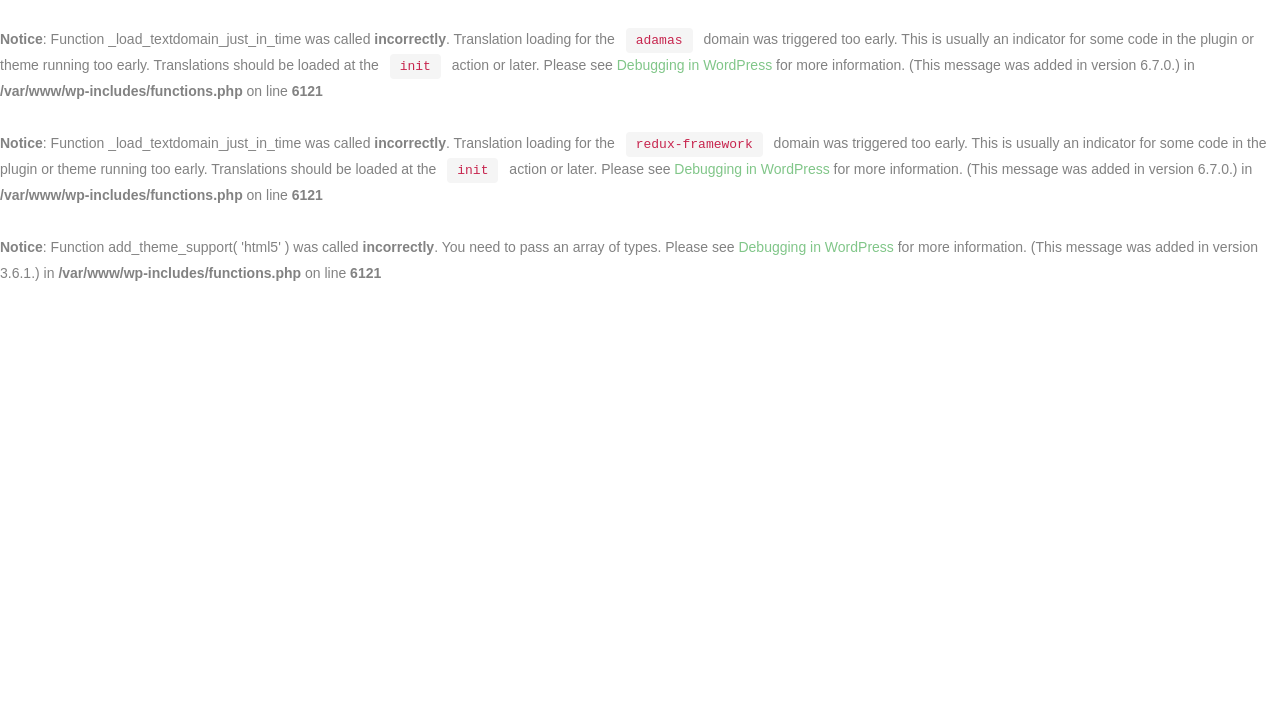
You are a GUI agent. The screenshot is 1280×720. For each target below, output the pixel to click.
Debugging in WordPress (694, 65)
